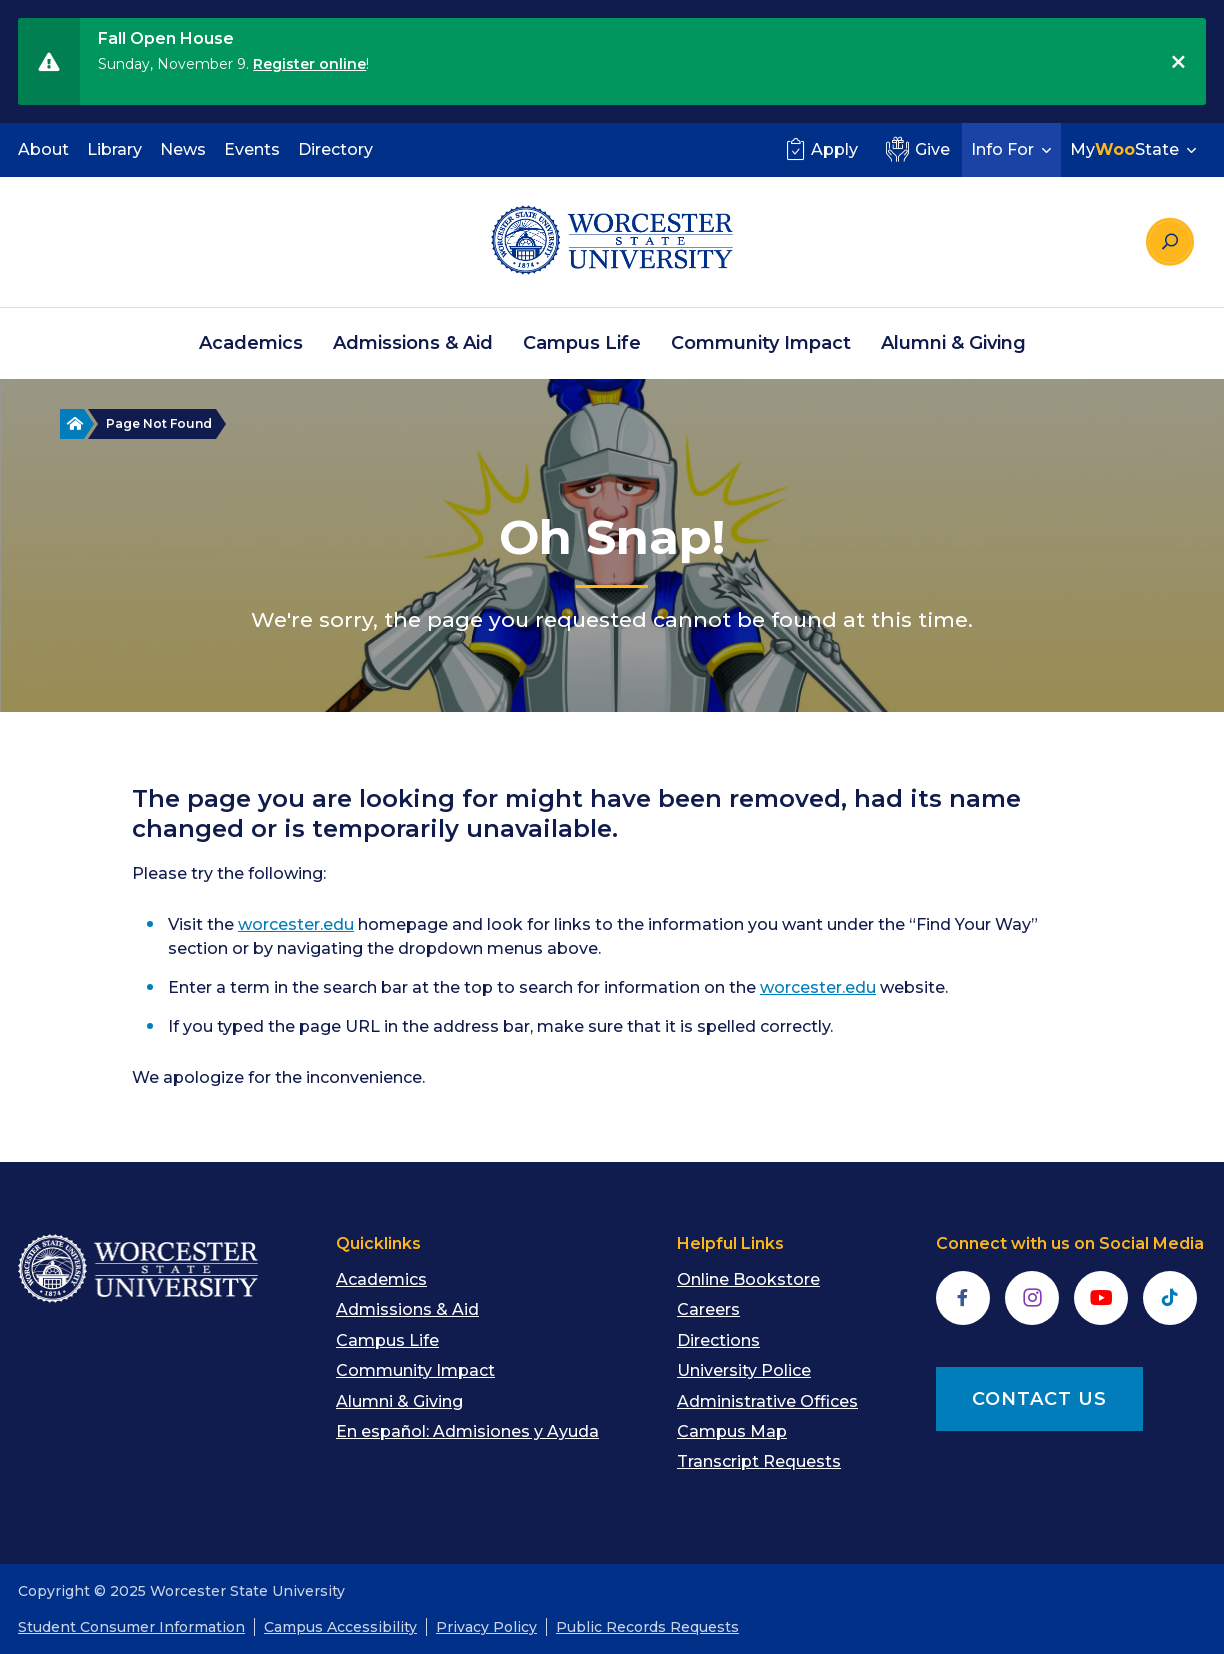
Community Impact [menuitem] (761, 343)
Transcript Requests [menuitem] (759, 1461)
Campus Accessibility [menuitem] (340, 1627)
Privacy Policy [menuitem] (486, 1627)
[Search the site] (1170, 242)
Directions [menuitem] (718, 1340)
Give (916, 149)
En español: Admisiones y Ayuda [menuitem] (467, 1431)
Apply (819, 149)
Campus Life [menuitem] (582, 343)
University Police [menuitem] (744, 1370)
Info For (1013, 149)
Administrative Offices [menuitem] (767, 1401)
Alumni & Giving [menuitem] (953, 343)
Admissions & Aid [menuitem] (413, 343)
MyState (1135, 149)
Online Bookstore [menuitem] (748, 1279)
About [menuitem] (43, 149)
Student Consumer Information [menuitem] (131, 1627)
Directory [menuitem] (335, 149)
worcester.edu (296, 924)
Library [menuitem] (114, 149)
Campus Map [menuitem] (732, 1431)
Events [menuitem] (252, 149)
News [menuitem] (183, 149)
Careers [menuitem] (708, 1309)
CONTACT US (1039, 1399)
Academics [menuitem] (251, 343)
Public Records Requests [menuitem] (647, 1627)
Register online (309, 64)
